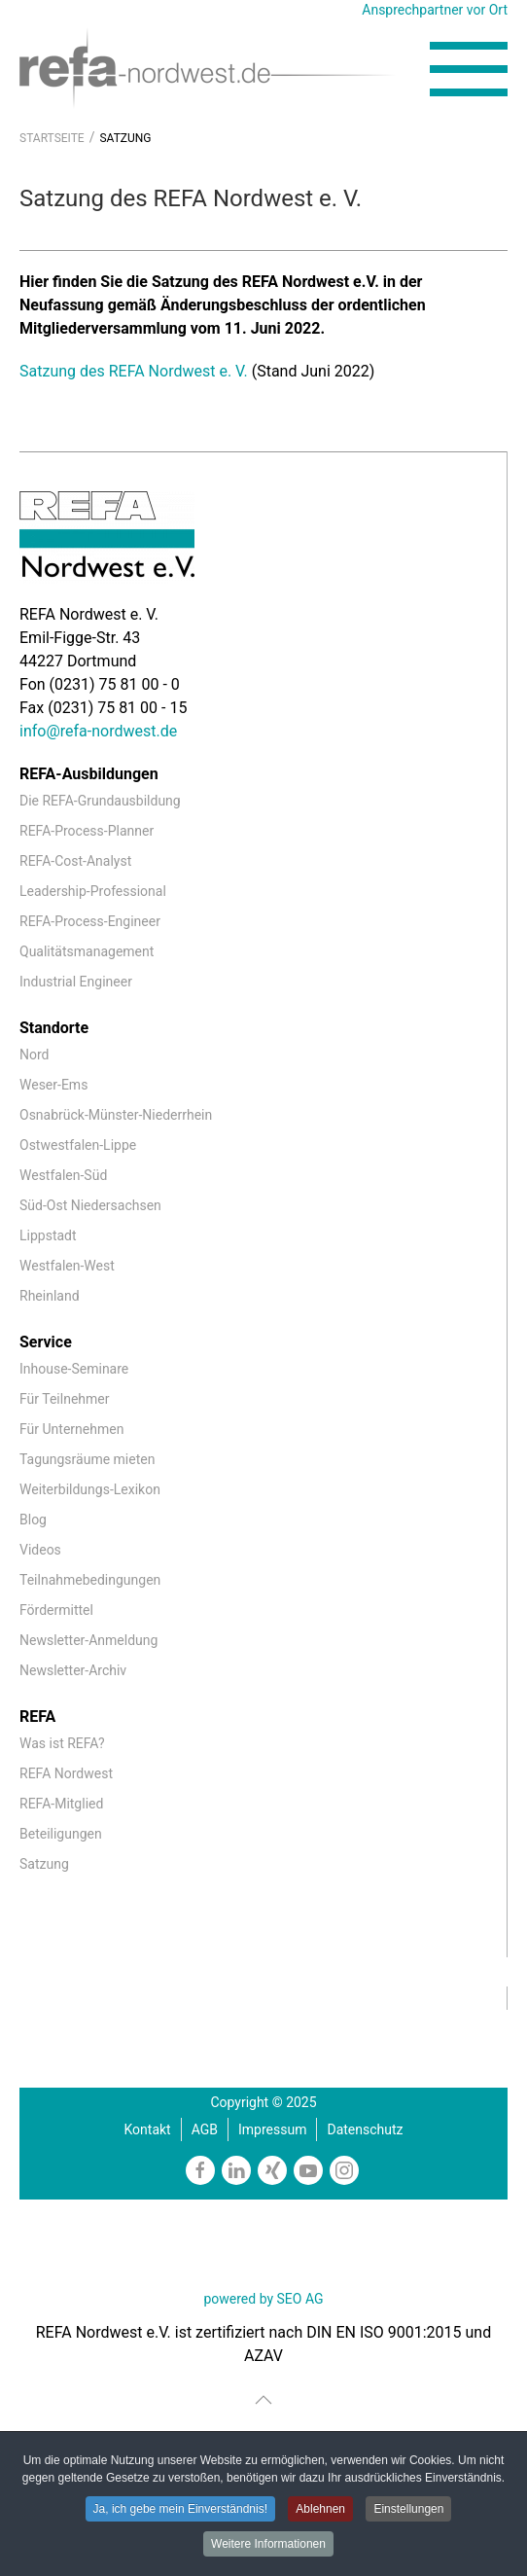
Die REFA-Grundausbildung (100, 800)
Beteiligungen (60, 1834)
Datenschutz (365, 2129)
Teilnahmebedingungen (89, 1580)
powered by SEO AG (263, 2299)
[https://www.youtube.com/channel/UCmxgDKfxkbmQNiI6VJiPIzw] (308, 2170)
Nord (34, 1054)
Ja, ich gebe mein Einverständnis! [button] (180, 2509)
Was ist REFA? (62, 1743)
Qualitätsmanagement (86, 951)
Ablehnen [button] (320, 2509)
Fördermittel (56, 1610)
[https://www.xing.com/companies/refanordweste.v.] (272, 2170)
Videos (40, 1549)
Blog (33, 1519)
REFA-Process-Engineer (89, 921)
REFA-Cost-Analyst (75, 861)
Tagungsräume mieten (87, 1459)
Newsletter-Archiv (72, 1670)
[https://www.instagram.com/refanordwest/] (344, 2170)
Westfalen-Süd (63, 1175)
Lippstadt (48, 1235)
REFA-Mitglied (61, 1803)
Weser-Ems (53, 1084)
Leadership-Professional (92, 891)
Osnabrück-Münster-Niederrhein (115, 1115)
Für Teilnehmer (64, 1399)
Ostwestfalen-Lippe (77, 1145)
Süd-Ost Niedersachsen (90, 1205)
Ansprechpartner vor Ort (435, 10)
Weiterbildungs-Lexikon (89, 1489)
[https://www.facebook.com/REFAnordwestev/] (200, 2170)
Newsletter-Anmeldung (88, 1640)
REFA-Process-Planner (86, 831)
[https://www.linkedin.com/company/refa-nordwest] (236, 2170)
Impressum (272, 2129)
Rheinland (49, 1296)
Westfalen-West (67, 1265)
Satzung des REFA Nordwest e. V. (135, 371)
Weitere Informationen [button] (268, 2544)
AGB (205, 2129)
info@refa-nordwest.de (98, 731)
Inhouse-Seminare (73, 1369)
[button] (469, 69)
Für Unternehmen (71, 1429)
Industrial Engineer (75, 981)
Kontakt (147, 2129)
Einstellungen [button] (408, 2509)
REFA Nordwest (66, 1773)
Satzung (44, 1864)
